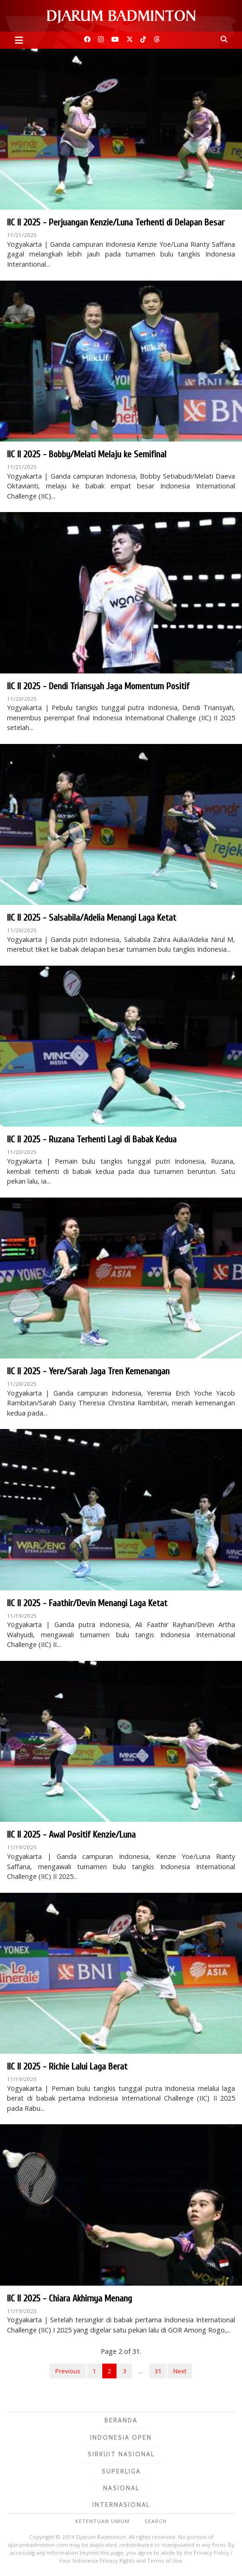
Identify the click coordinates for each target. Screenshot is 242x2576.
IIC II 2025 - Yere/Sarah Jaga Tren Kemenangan (88, 1371)
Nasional (121, 2488)
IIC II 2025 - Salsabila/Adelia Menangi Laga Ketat (91, 917)
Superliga (121, 2471)
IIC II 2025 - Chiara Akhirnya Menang (69, 2298)
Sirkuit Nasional (121, 2454)
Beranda (121, 2420)
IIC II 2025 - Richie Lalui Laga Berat (67, 2066)
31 (158, 2371)
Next (179, 2371)
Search (155, 2521)
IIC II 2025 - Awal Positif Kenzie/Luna (71, 1834)
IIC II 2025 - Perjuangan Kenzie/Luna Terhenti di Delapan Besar (115, 222)
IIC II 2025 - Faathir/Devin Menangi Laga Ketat (87, 1603)
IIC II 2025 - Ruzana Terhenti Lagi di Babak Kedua (92, 1139)
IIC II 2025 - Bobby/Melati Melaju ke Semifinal (86, 454)
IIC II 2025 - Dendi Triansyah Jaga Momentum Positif (98, 686)
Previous (67, 2371)
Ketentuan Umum (102, 2521)
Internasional (121, 2504)
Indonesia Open (121, 2437)
